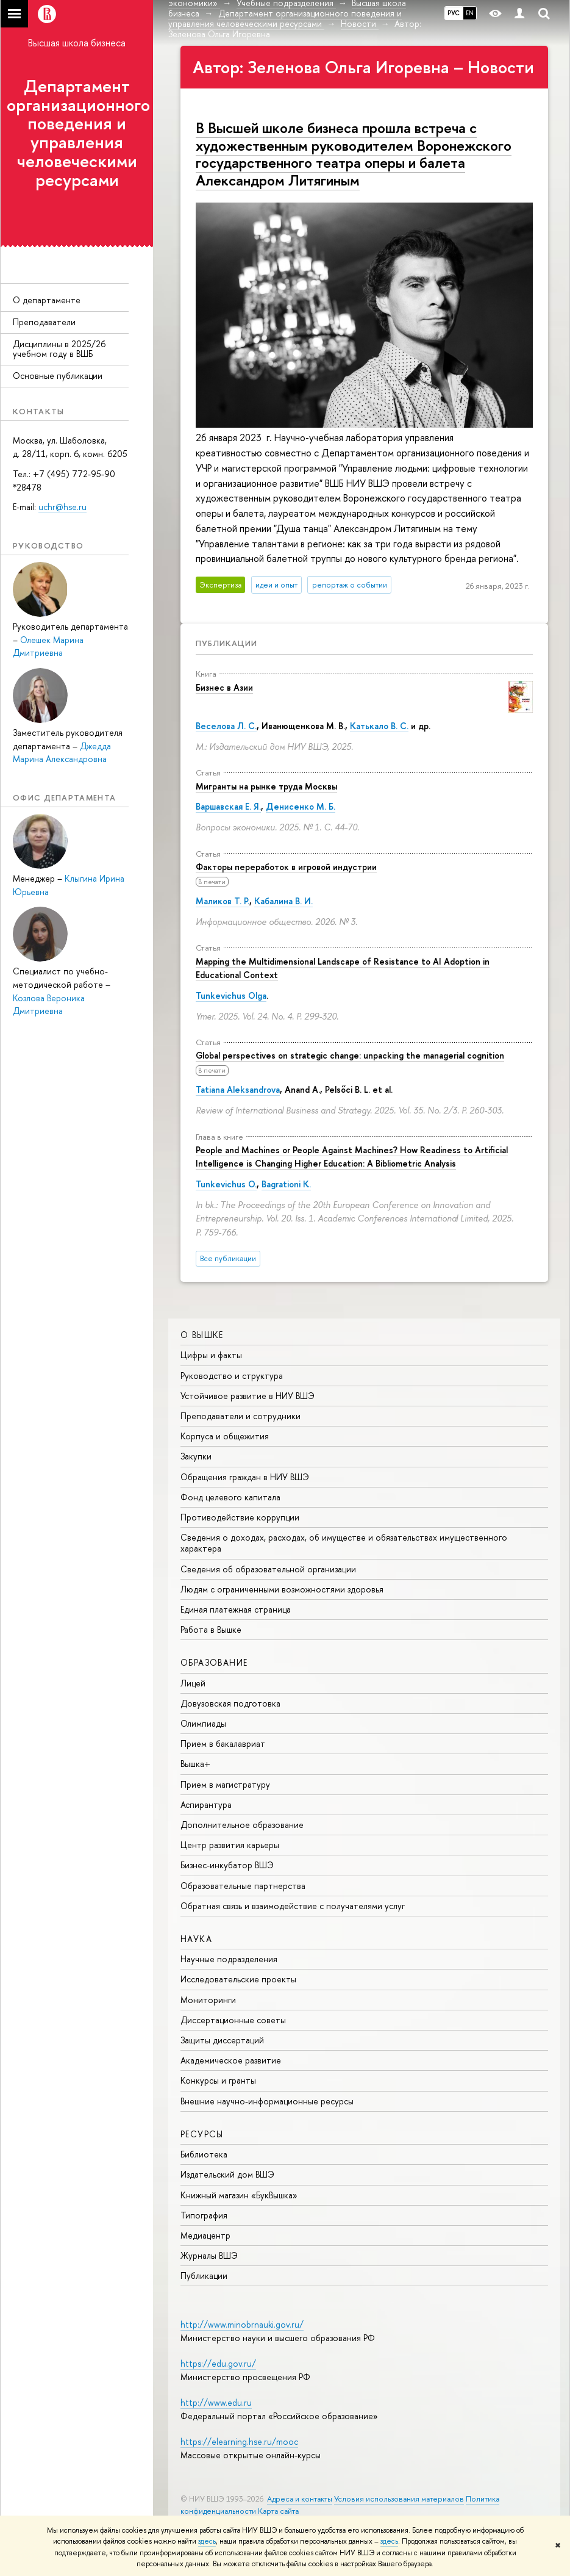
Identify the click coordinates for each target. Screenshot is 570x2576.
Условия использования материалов (399, 2499)
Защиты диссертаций (222, 2040)
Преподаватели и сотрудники (240, 1416)
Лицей (192, 1683)
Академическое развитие (230, 2060)
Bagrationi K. (286, 1184)
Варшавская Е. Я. (228, 806)
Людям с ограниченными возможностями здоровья (281, 1589)
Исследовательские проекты (238, 1979)
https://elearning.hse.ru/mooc (239, 2441)
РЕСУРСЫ (202, 2134)
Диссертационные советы (233, 2020)
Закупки (196, 1456)
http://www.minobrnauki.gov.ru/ (242, 2324)
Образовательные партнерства (242, 1885)
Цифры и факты (211, 1355)
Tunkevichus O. (226, 1184)
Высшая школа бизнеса (77, 42)
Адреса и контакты (299, 2499)
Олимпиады (203, 1723)
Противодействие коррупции (239, 1517)
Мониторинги (208, 2000)
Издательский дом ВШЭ (227, 2174)
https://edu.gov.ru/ (218, 2363)
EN (470, 13)
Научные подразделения (228, 1959)
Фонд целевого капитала (230, 1497)
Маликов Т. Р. (222, 901)
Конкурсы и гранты (218, 2080)
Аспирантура (206, 1804)
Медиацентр (205, 2235)
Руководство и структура (231, 1375)
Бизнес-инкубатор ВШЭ (227, 1865)
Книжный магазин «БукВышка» (238, 2195)
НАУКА (196, 1939)
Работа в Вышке (210, 1629)
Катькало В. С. (379, 726)
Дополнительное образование (242, 1824)
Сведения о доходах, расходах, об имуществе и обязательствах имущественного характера (343, 1542)
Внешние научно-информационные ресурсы (267, 2101)
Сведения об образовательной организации (268, 1569)
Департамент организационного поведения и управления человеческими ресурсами (78, 133)
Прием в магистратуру (225, 1784)
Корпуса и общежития (224, 1436)
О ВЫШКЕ (202, 1334)
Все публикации (228, 1258)
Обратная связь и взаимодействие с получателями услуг (292, 1906)
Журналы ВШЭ (209, 2255)
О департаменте (46, 300)
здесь (207, 2541)
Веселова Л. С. (226, 726)
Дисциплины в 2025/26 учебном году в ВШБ (59, 349)
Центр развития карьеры (229, 1845)
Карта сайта (278, 2511)
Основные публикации (57, 375)
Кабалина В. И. (283, 901)
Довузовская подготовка (230, 1703)
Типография (203, 2215)
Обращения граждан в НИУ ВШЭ (244, 1477)
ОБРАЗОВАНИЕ (214, 1662)
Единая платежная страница (235, 1609)
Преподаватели (44, 322)
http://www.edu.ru (216, 2402)
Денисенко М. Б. (300, 806)
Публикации (226, 643)
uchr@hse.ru (62, 507)
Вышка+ (195, 1763)
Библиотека (203, 2154)
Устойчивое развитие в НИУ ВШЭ (247, 1395)
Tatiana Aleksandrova (238, 1089)
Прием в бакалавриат (222, 1743)
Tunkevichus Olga (231, 995)
